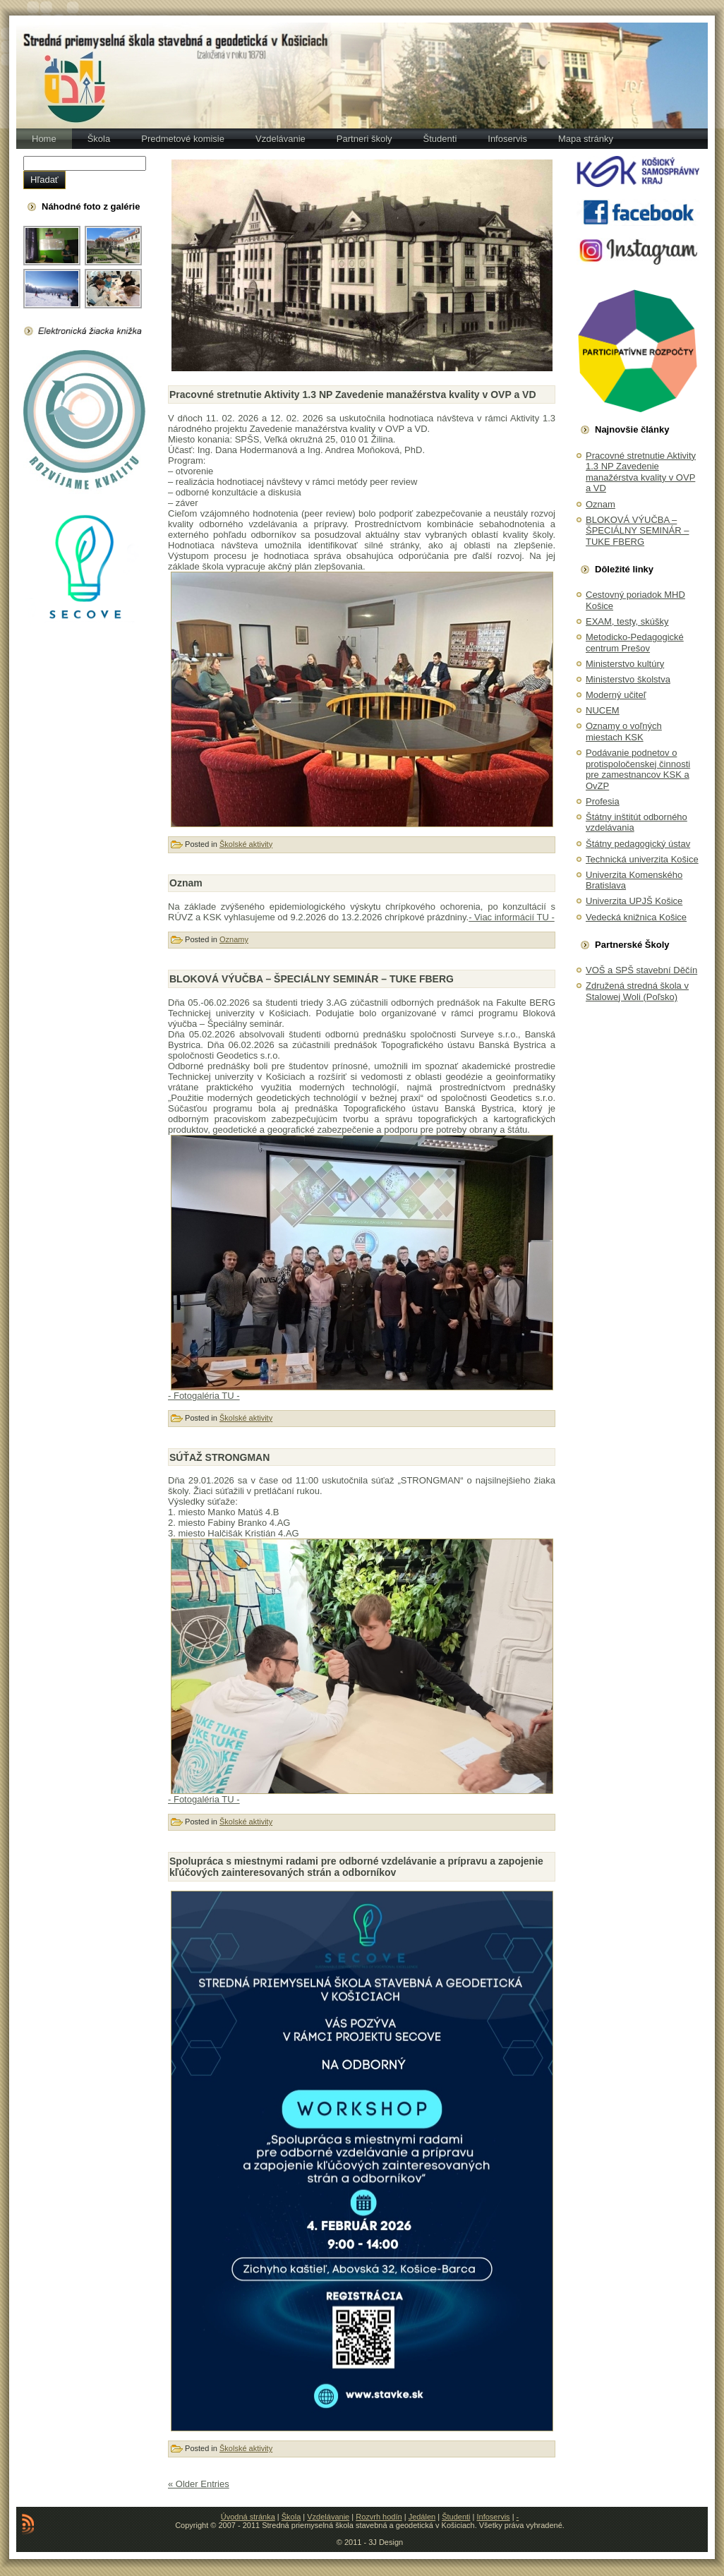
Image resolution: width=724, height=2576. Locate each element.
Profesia (603, 801)
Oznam (186, 883)
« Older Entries (198, 2484)
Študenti (456, 2516)
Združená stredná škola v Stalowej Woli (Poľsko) (637, 991)
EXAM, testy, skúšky (627, 621)
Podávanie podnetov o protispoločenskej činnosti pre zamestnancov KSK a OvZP (638, 769)
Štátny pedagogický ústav (638, 843)
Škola (291, 2516)
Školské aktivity (245, 844)
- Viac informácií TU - (512, 917)
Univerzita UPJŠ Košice (634, 901)
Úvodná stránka (248, 2516)
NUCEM (603, 710)
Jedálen (422, 2516)
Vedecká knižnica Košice (636, 917)
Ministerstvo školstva (628, 679)
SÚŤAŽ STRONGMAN (219, 1457)
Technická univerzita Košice (642, 859)
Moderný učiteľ (616, 695)
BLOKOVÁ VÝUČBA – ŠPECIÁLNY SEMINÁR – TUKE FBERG (311, 979)
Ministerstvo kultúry (625, 663)
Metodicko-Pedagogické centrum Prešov (635, 643)
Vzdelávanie (328, 2516)
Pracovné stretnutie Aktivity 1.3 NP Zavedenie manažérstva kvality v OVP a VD (352, 394)
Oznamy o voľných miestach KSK (624, 731)
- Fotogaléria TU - (204, 1395)
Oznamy (233, 939)
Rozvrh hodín (379, 2516)
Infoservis (493, 2516)
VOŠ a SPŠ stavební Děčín (641, 970)
